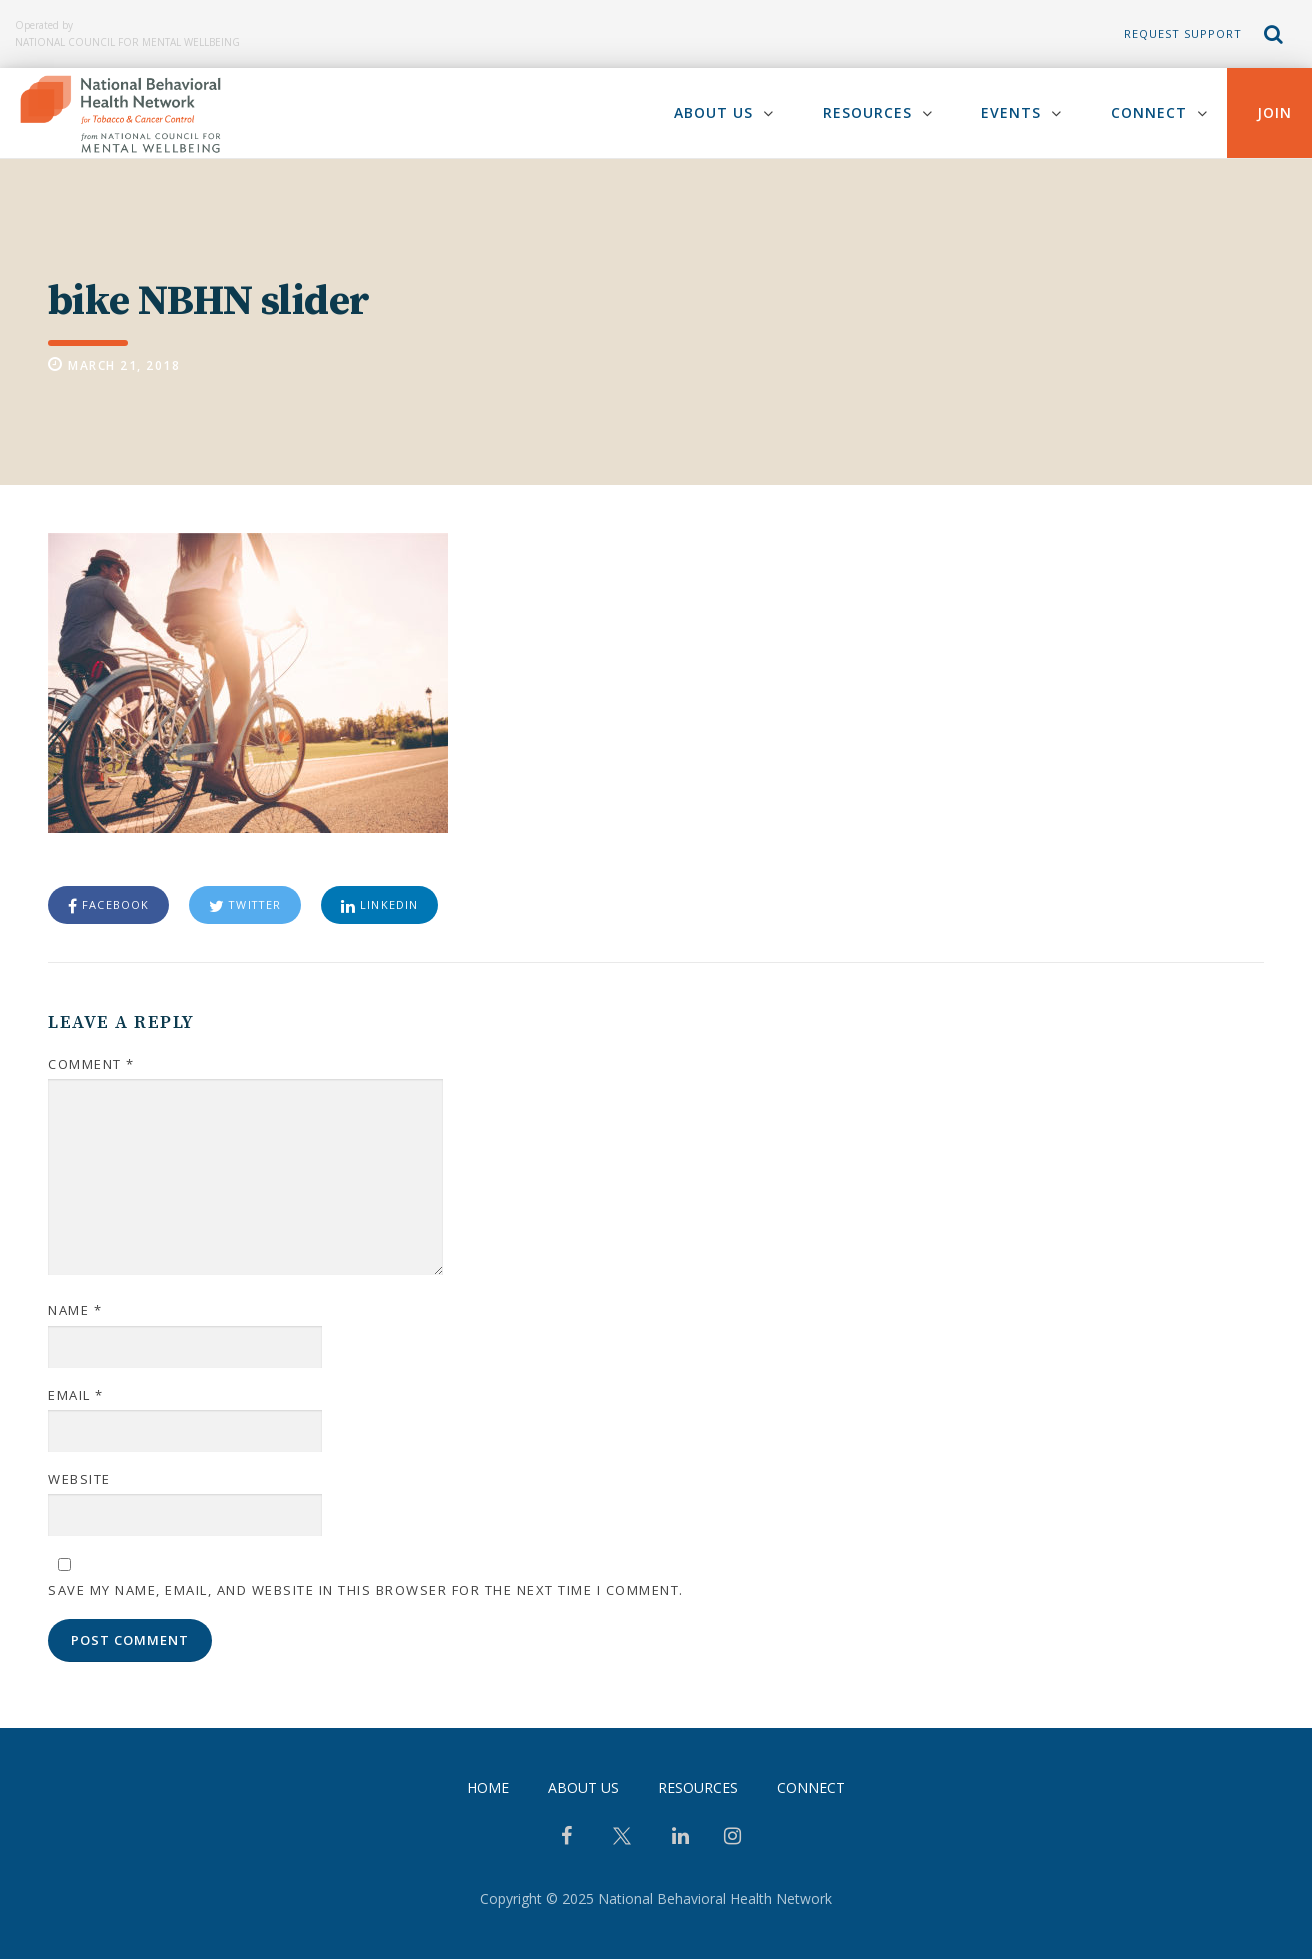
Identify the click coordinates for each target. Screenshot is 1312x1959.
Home (488, 1787)
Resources (866, 112)
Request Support (1183, 33)
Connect (1149, 112)
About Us (712, 112)
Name (75, 1311)
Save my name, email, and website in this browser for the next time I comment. (366, 1590)
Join (1274, 112)
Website (79, 1479)
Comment (91, 1064)
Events (1011, 112)
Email (76, 1395)
